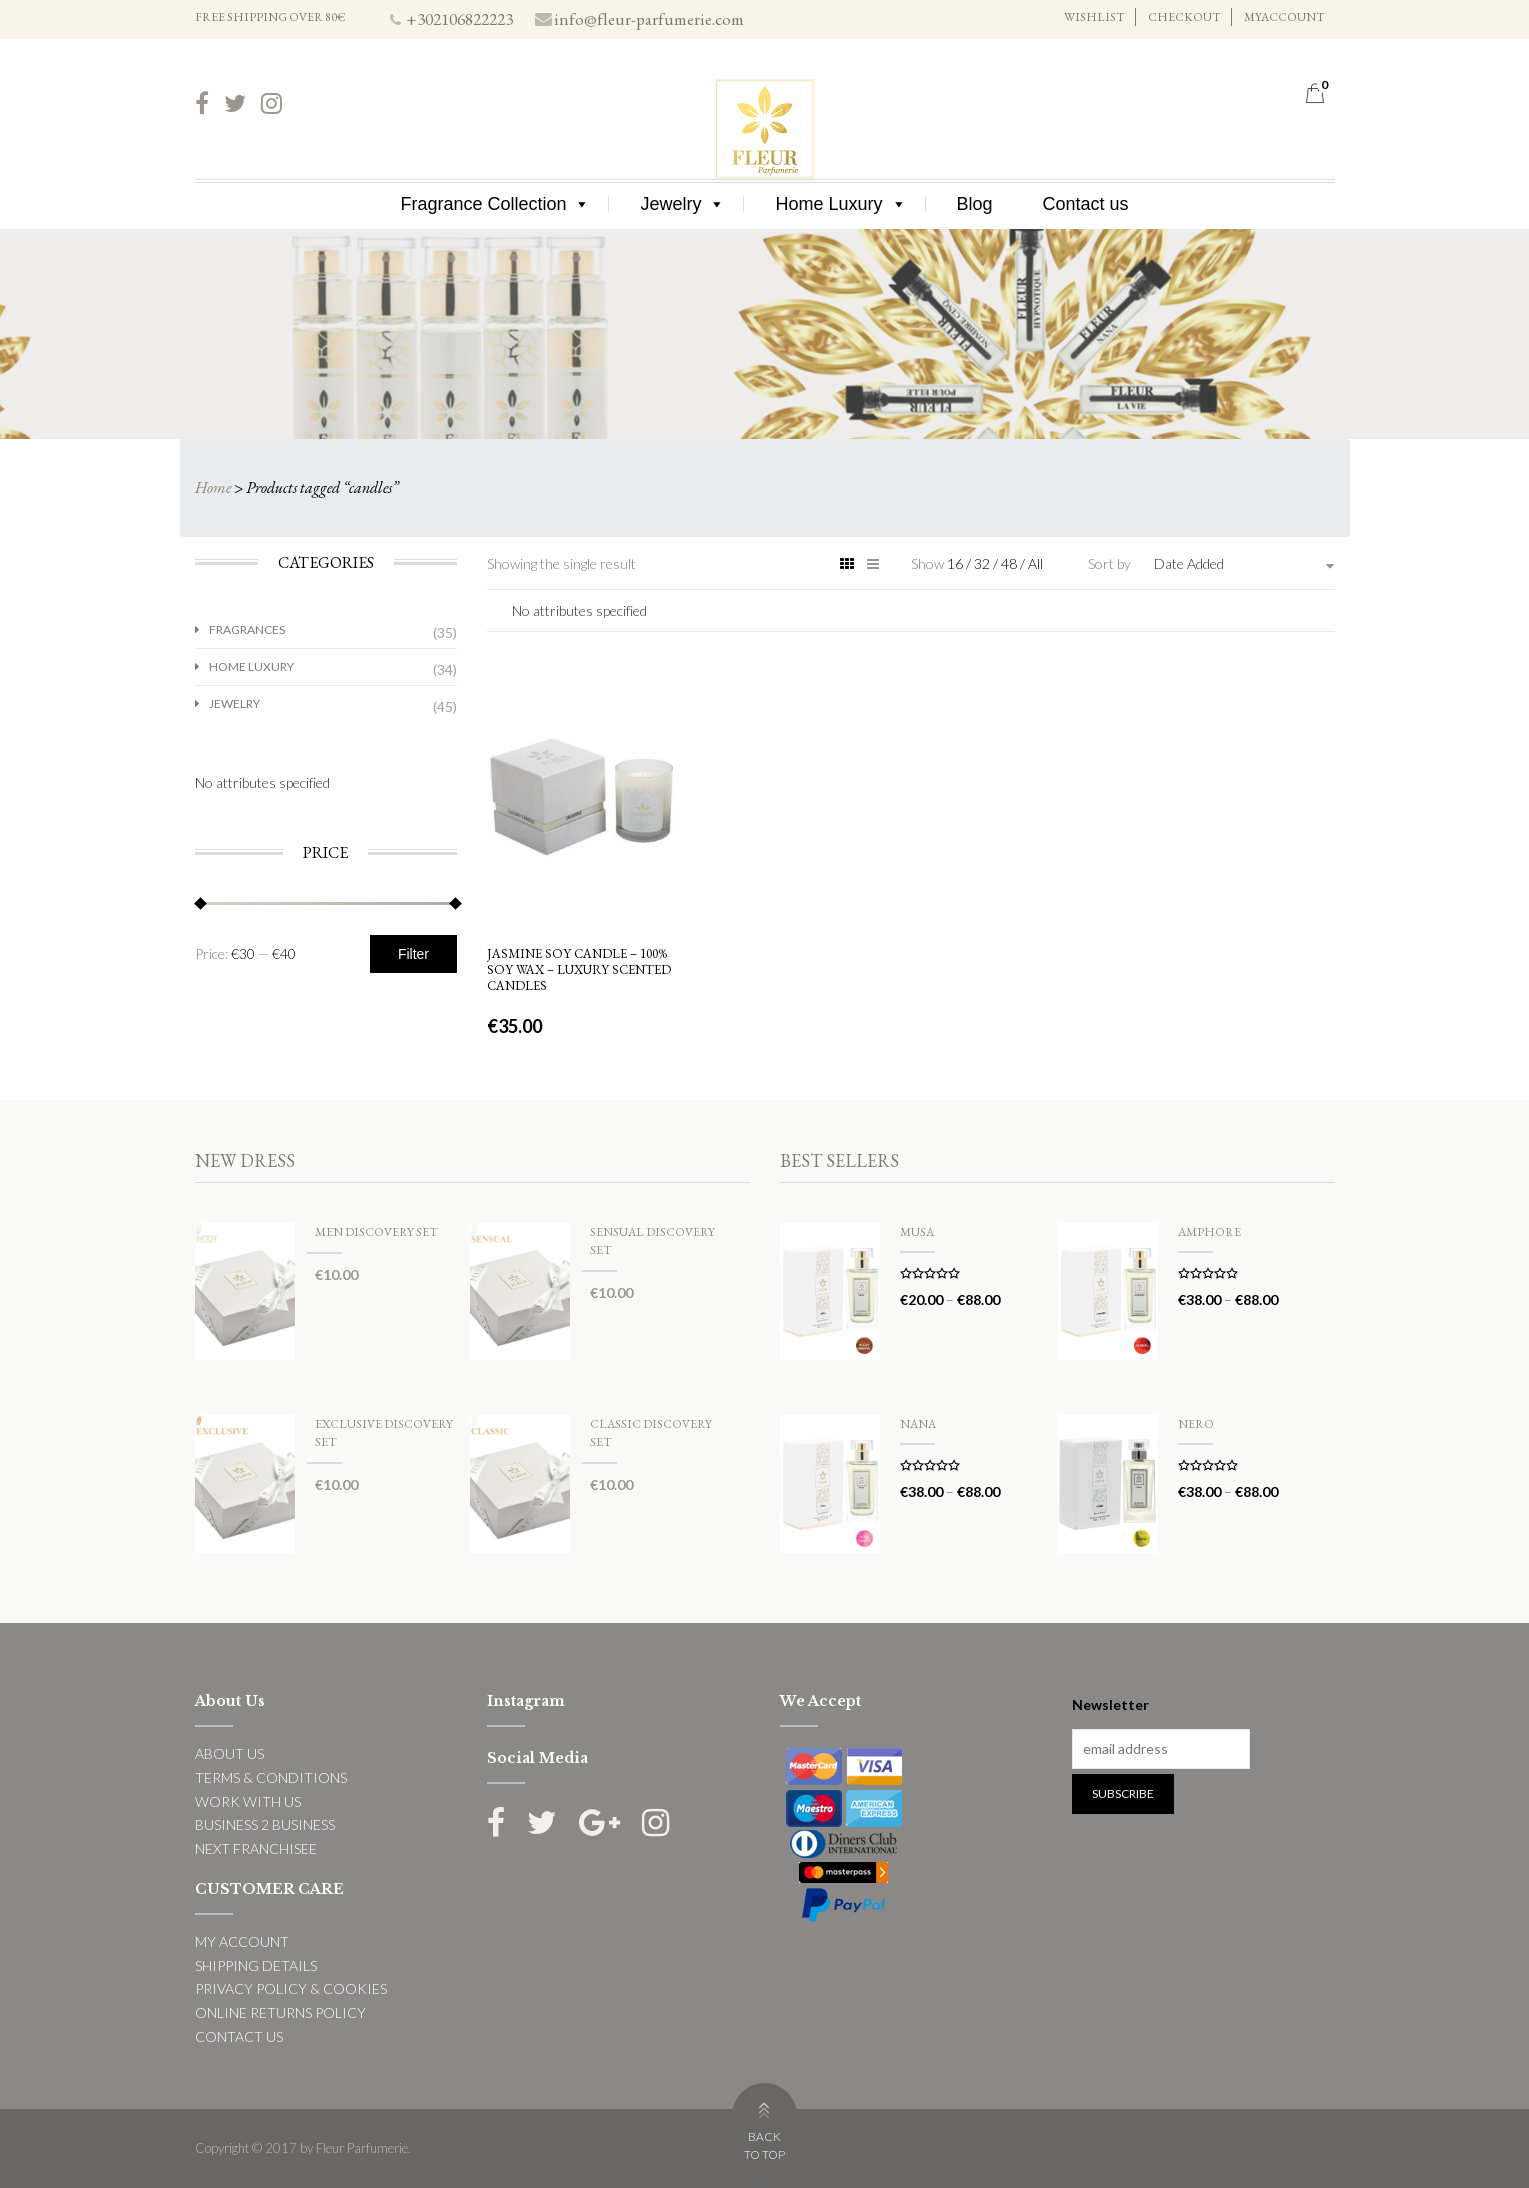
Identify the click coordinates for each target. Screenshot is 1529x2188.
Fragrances (247, 629)
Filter (413, 954)
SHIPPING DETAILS (256, 1965)
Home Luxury (840, 204)
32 (983, 563)
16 (956, 563)
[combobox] (1244, 564)
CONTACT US (239, 2036)
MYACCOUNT (1284, 17)
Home (213, 487)
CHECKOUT (1184, 17)
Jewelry (682, 204)
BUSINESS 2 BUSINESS (265, 1824)
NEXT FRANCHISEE (256, 1848)
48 (1010, 563)
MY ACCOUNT (242, 1941)
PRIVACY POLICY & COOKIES (291, 1988)
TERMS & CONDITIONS (271, 1777)
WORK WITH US (248, 1801)
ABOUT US (229, 1753)
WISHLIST (1094, 17)
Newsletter (1110, 1704)
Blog (975, 204)
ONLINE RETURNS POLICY (280, 2012)
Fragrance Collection (495, 204)
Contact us (1086, 204)
